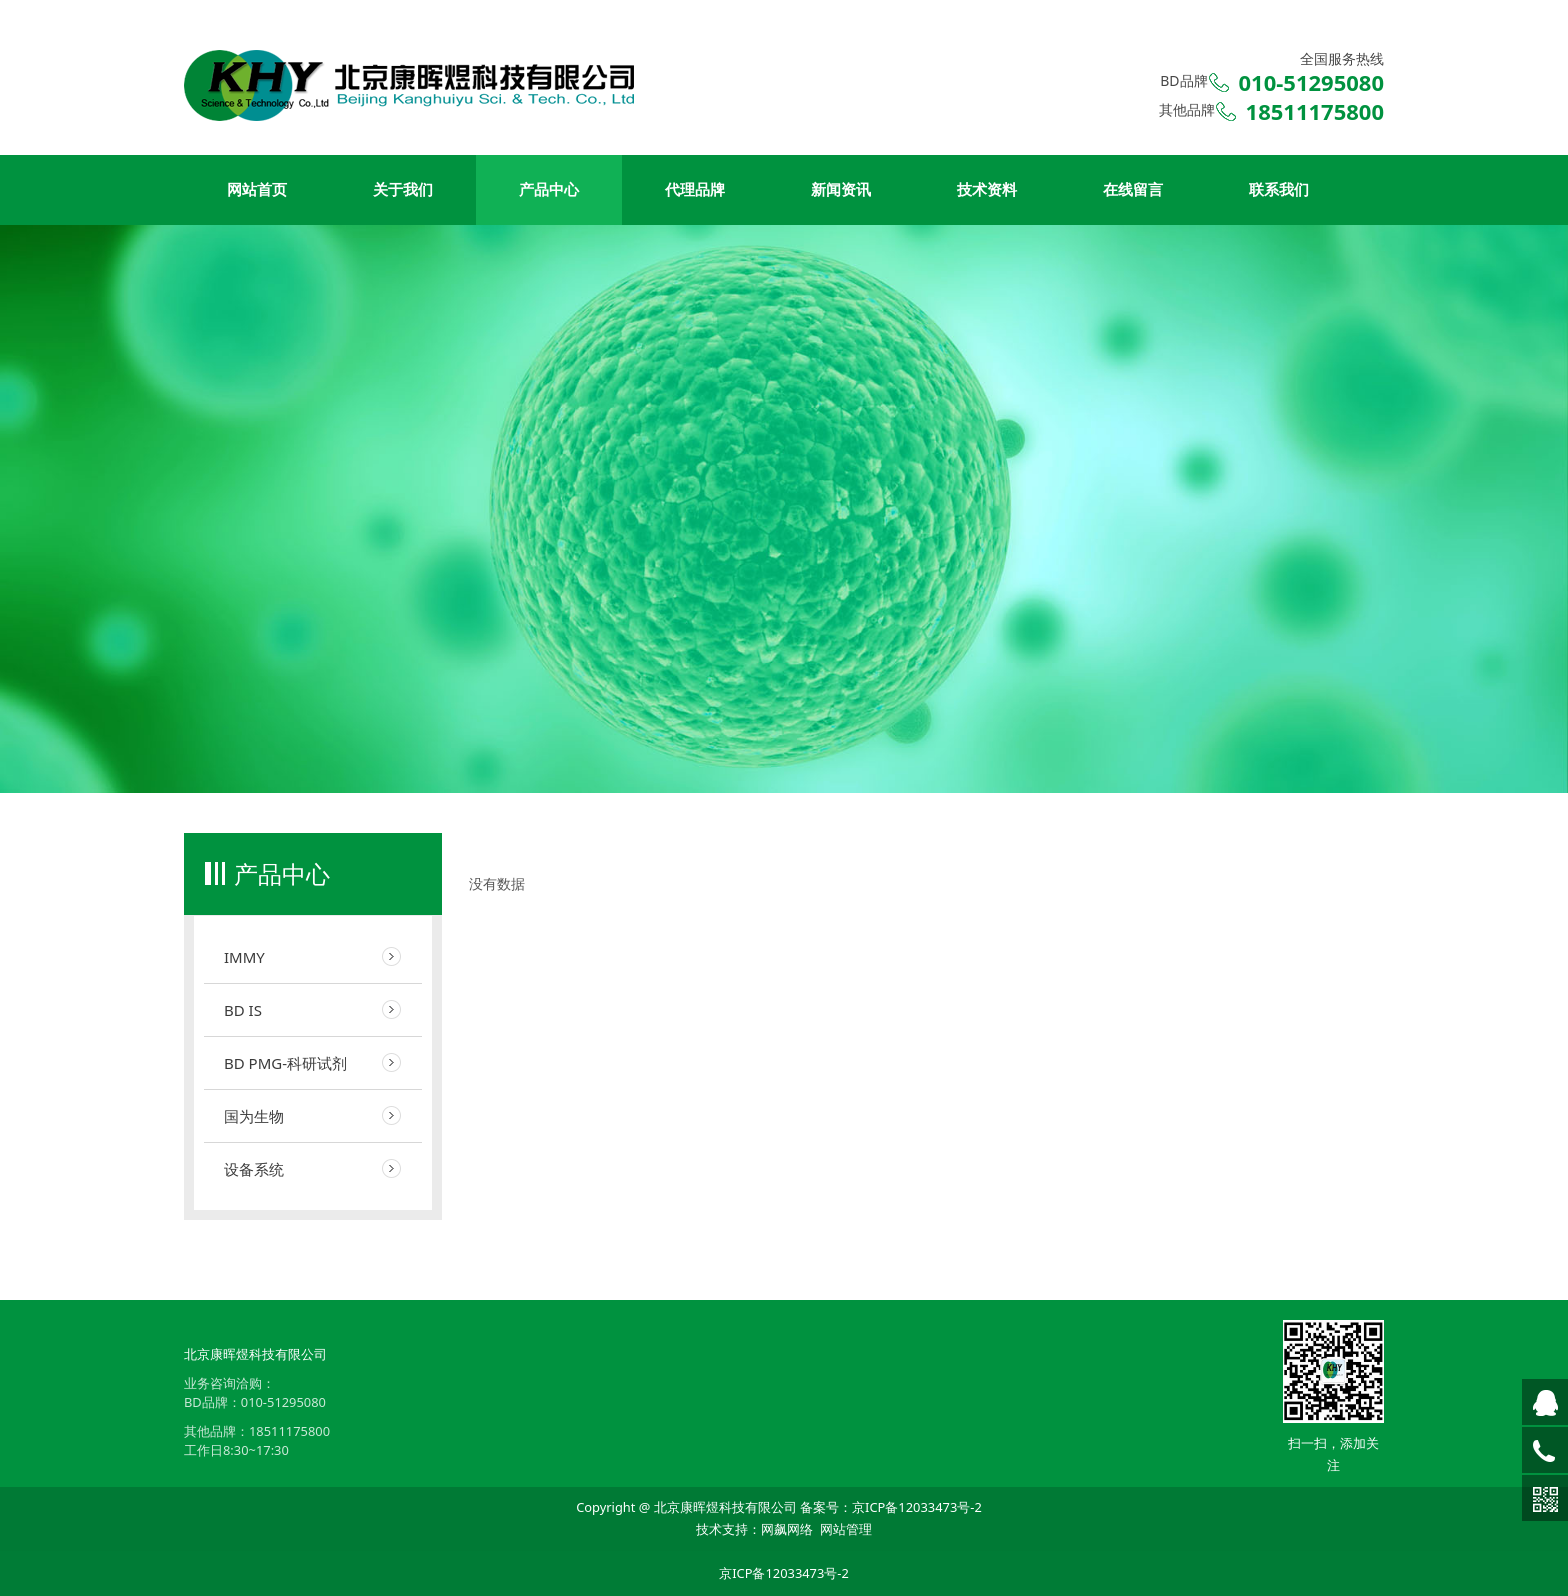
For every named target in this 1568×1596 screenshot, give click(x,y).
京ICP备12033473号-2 (917, 1507)
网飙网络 (787, 1529)
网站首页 (257, 190)
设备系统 (254, 1169)
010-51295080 (283, 1402)
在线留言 (1133, 190)
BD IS (243, 1010)
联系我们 (1279, 190)
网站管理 (846, 1529)
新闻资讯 (841, 190)
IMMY (244, 957)
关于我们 (403, 190)
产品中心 (549, 190)
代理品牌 (695, 190)
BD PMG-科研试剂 (285, 1063)
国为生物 (254, 1116)
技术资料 (987, 190)
